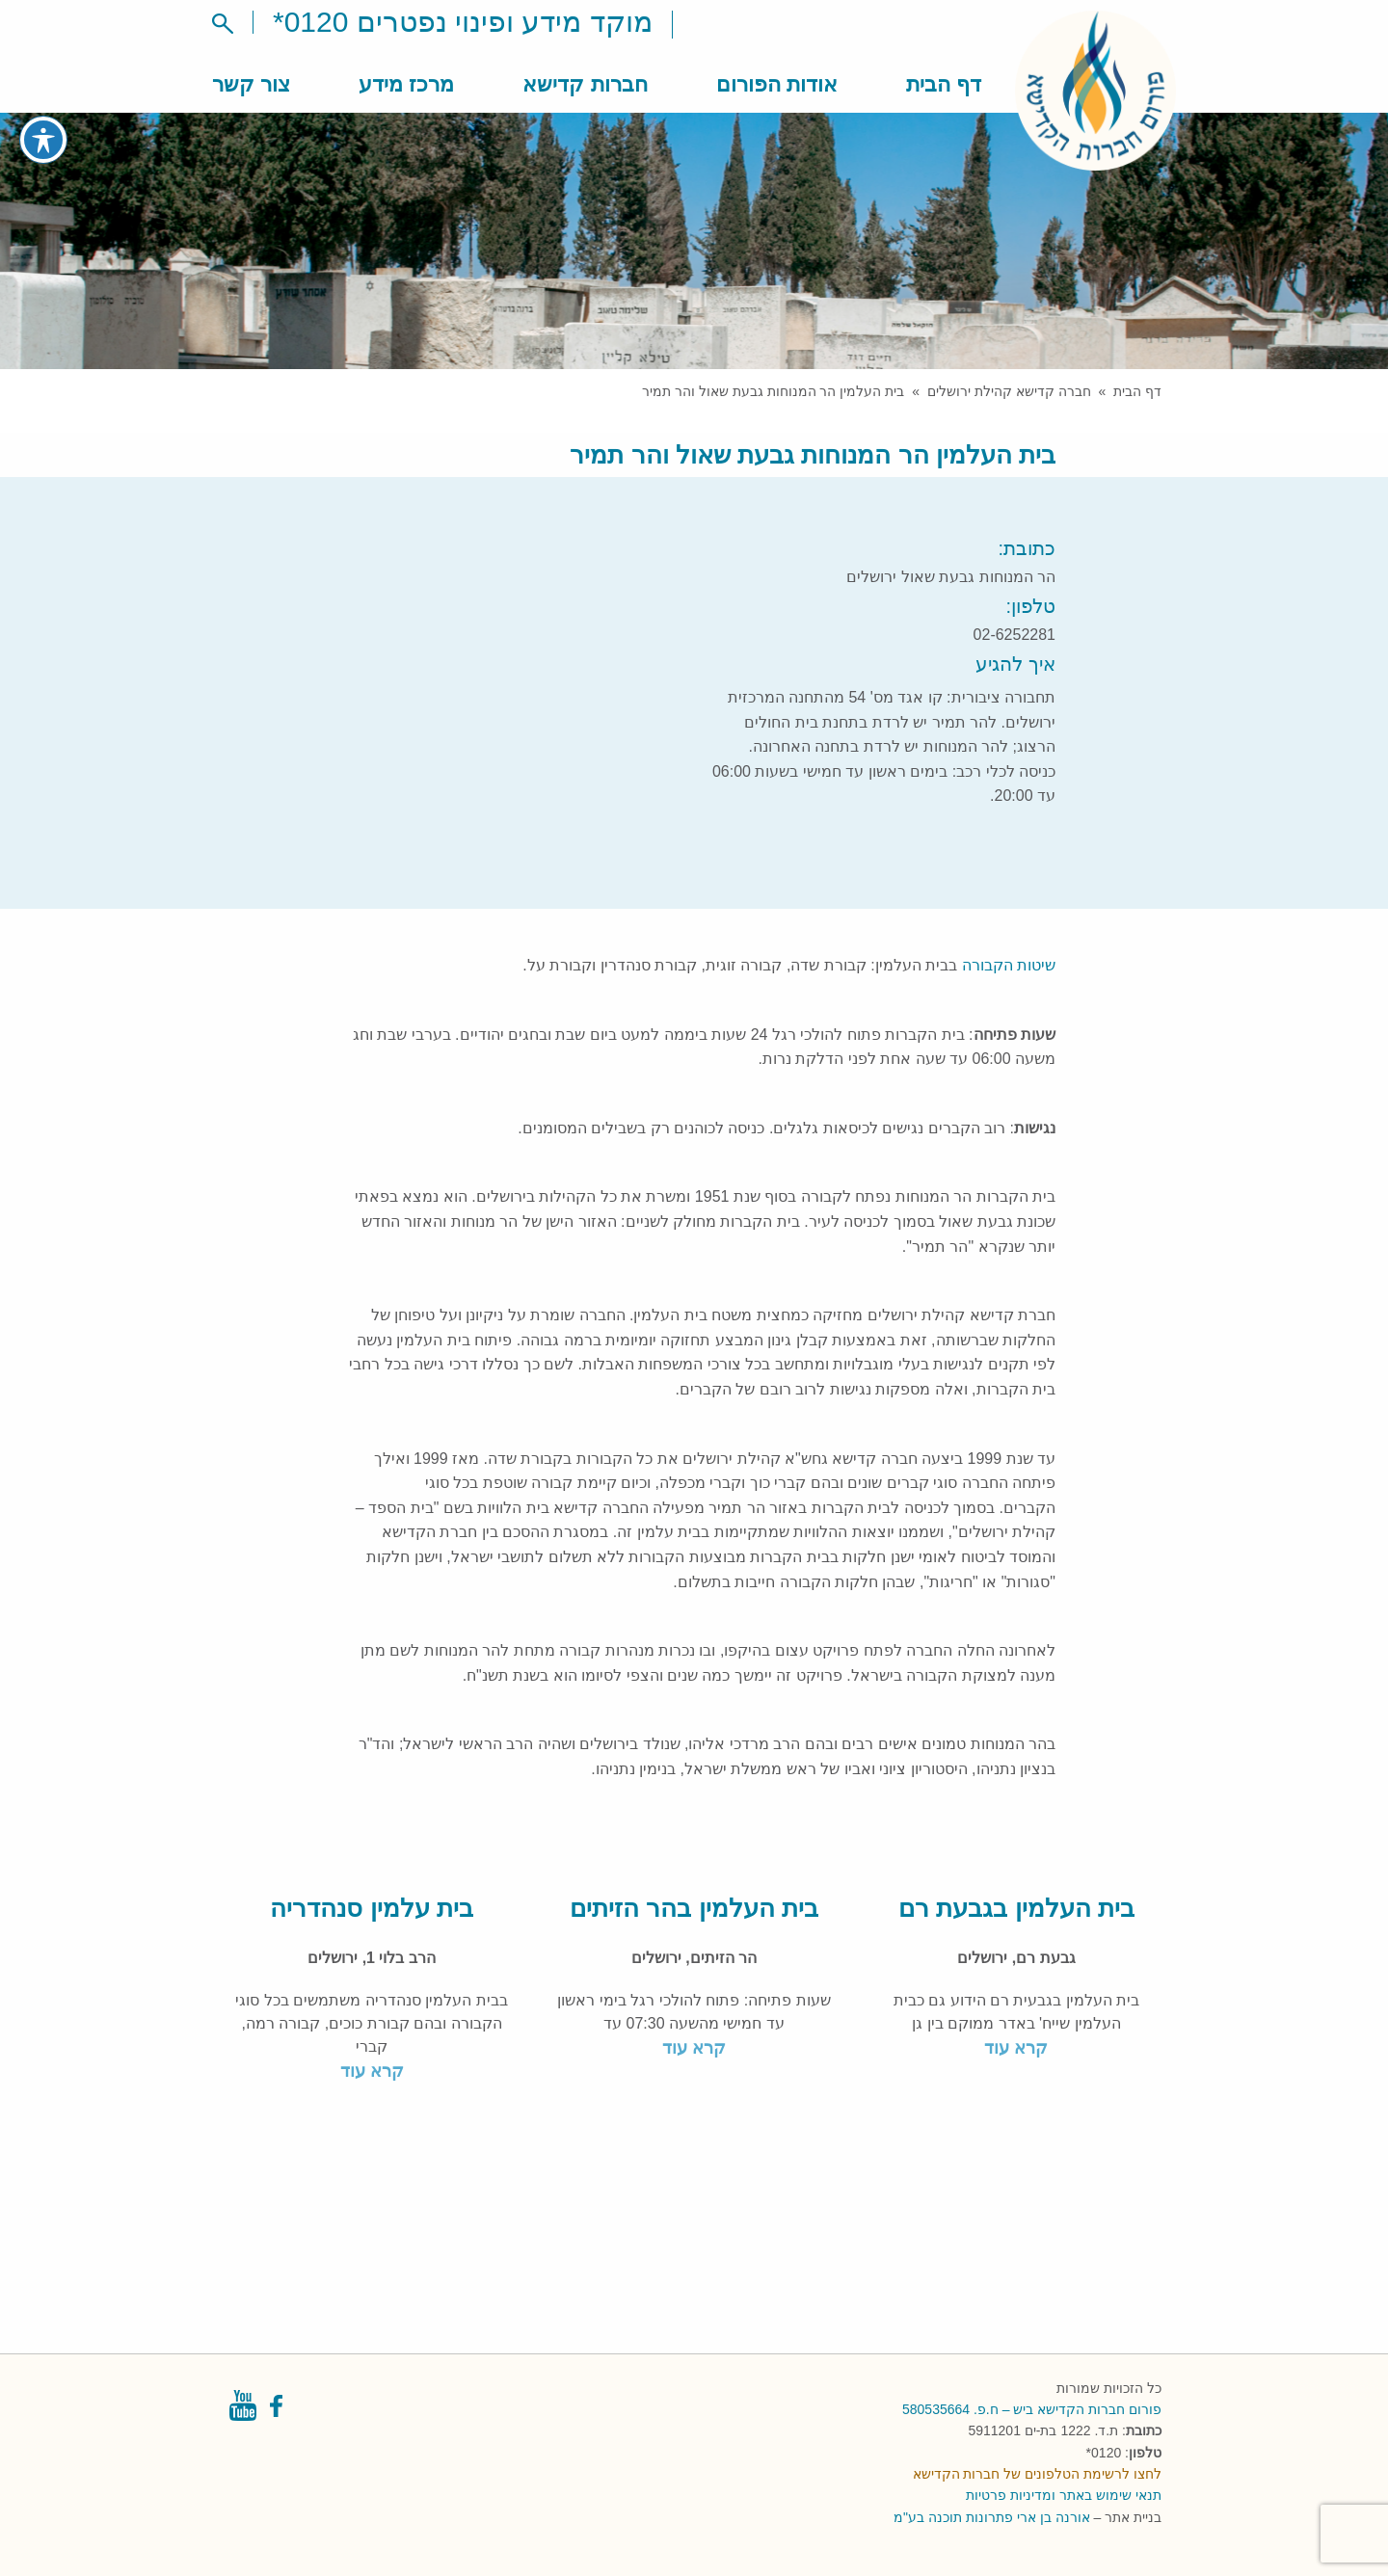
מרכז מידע (406, 84)
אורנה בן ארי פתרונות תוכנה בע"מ (991, 2517)
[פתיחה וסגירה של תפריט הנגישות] (43, 140)
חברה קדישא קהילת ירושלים (1009, 391)
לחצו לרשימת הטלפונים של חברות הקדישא (1037, 2474)
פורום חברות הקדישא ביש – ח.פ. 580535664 (1031, 2409)
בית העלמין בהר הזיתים (694, 1908)
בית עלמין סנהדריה (371, 1908)
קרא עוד (1016, 2048)
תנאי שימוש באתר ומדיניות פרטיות (1063, 2495)
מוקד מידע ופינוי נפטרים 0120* (463, 22)
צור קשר (251, 84)
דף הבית (943, 84)
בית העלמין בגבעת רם (1016, 1908)
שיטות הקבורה (1008, 965)
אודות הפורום (777, 84)
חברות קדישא (584, 84)
